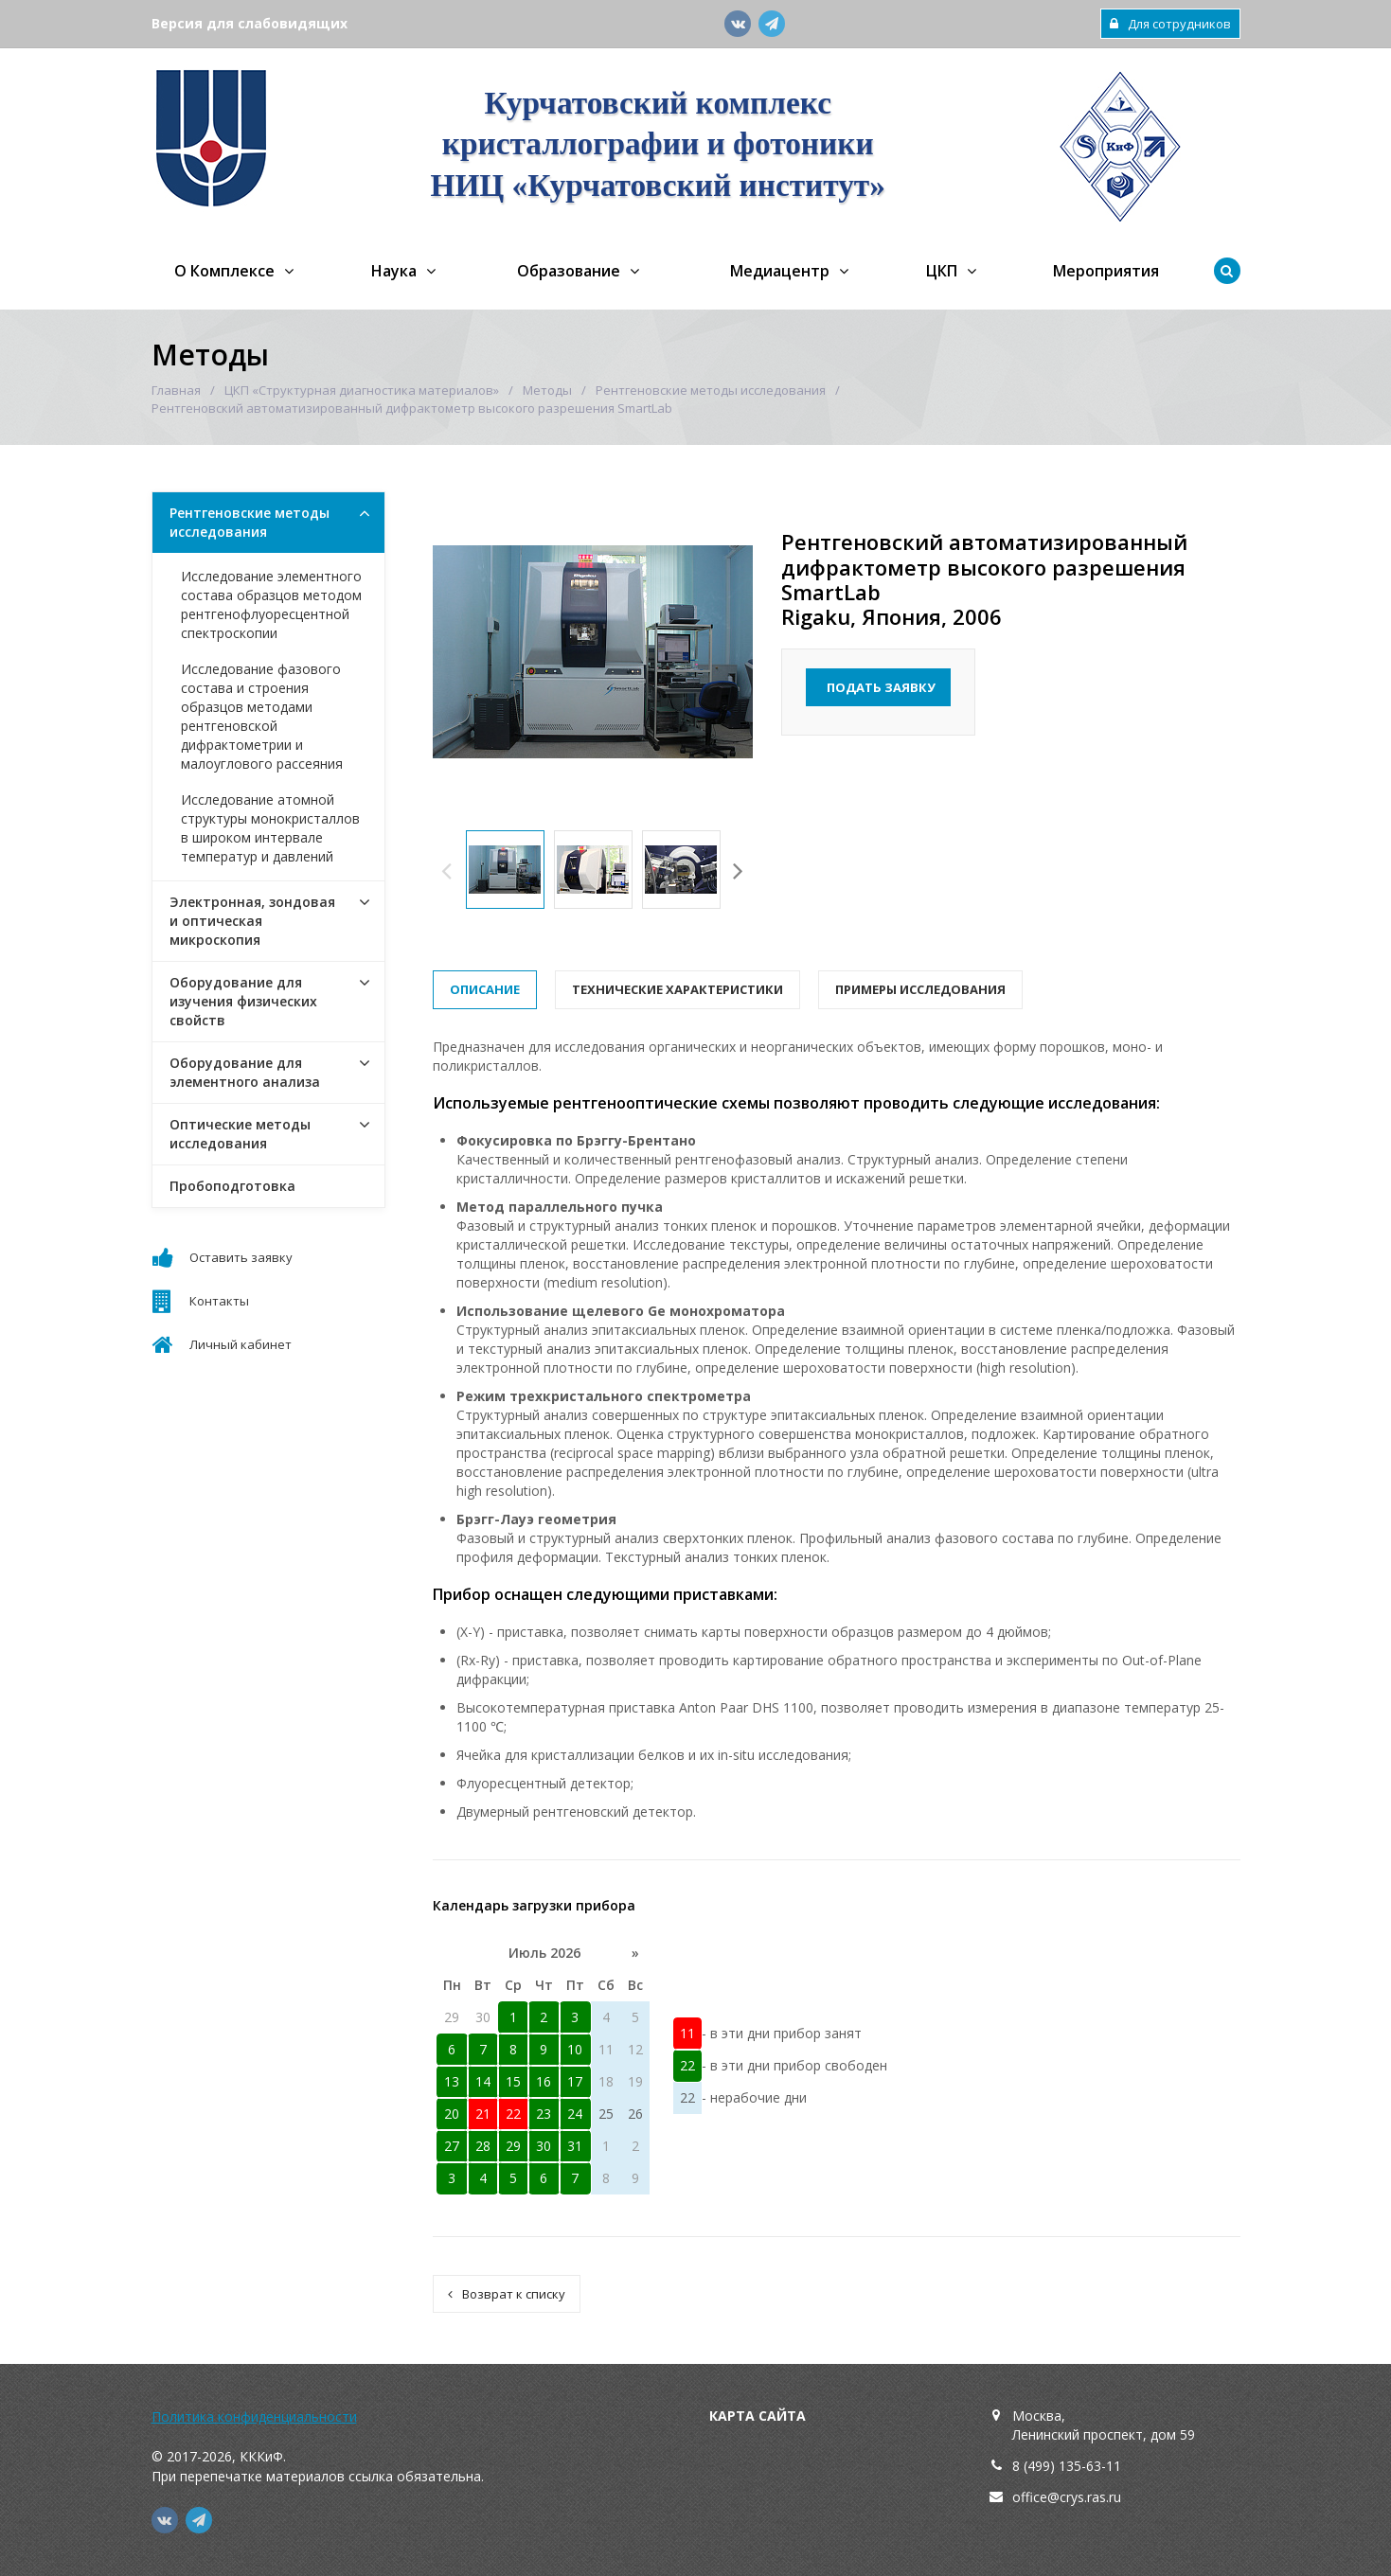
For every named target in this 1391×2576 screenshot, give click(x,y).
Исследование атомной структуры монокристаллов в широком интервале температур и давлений (270, 828)
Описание (485, 989)
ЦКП (941, 270)
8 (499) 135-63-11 (1066, 2466)
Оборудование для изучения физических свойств (243, 1001)
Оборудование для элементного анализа (244, 1072)
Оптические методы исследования (240, 1133)
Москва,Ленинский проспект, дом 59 (1103, 2425)
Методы (547, 390)
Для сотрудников (1170, 23)
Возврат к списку (506, 2293)
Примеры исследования (920, 989)
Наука (394, 270)
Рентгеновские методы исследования (711, 390)
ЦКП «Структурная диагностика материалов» (361, 390)
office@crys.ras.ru (1066, 2497)
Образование (568, 270)
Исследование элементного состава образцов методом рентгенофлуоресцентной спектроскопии (271, 604)
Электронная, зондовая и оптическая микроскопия (252, 921)
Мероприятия (1106, 270)
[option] (505, 870)
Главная (176, 390)
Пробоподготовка (232, 1186)
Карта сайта (757, 2416)
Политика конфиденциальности (254, 2416)
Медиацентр (779, 270)
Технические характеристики (677, 989)
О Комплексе (224, 270)
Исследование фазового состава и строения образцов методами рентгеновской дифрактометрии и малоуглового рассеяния (262, 716)
